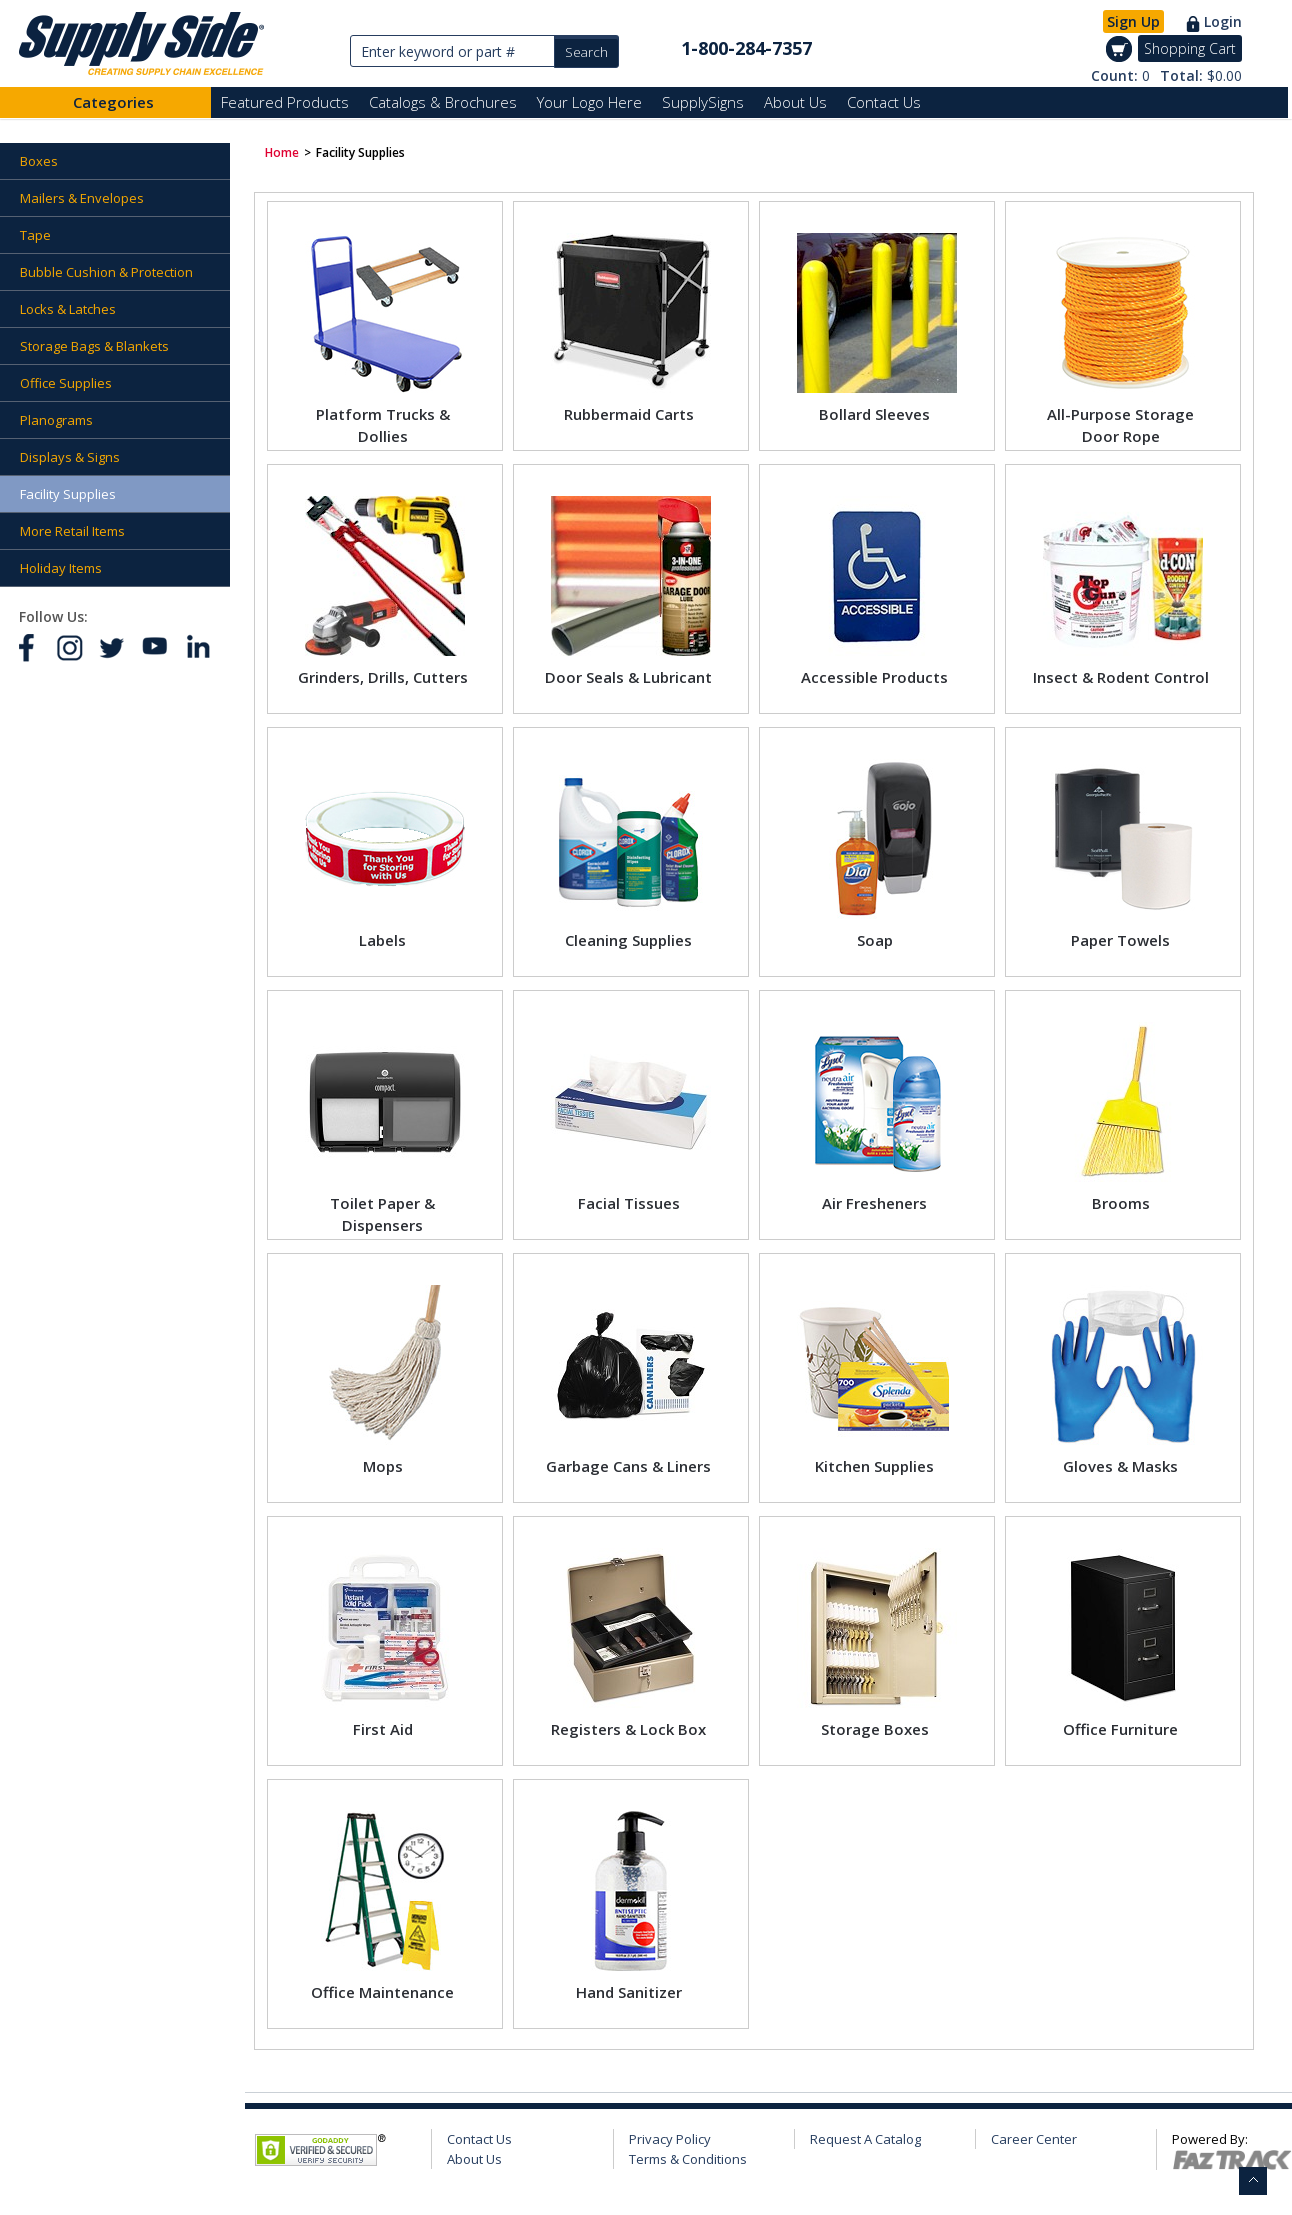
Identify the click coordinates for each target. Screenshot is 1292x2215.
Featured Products (285, 102)
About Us (795, 102)
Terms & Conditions (688, 2159)
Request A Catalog (865, 2139)
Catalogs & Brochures (443, 102)
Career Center (1034, 2139)
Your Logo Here (589, 102)
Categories (113, 102)
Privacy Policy (670, 2139)
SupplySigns (703, 102)
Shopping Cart (1190, 48)
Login (1223, 21)
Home (282, 152)
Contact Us (884, 102)
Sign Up (1133, 21)
